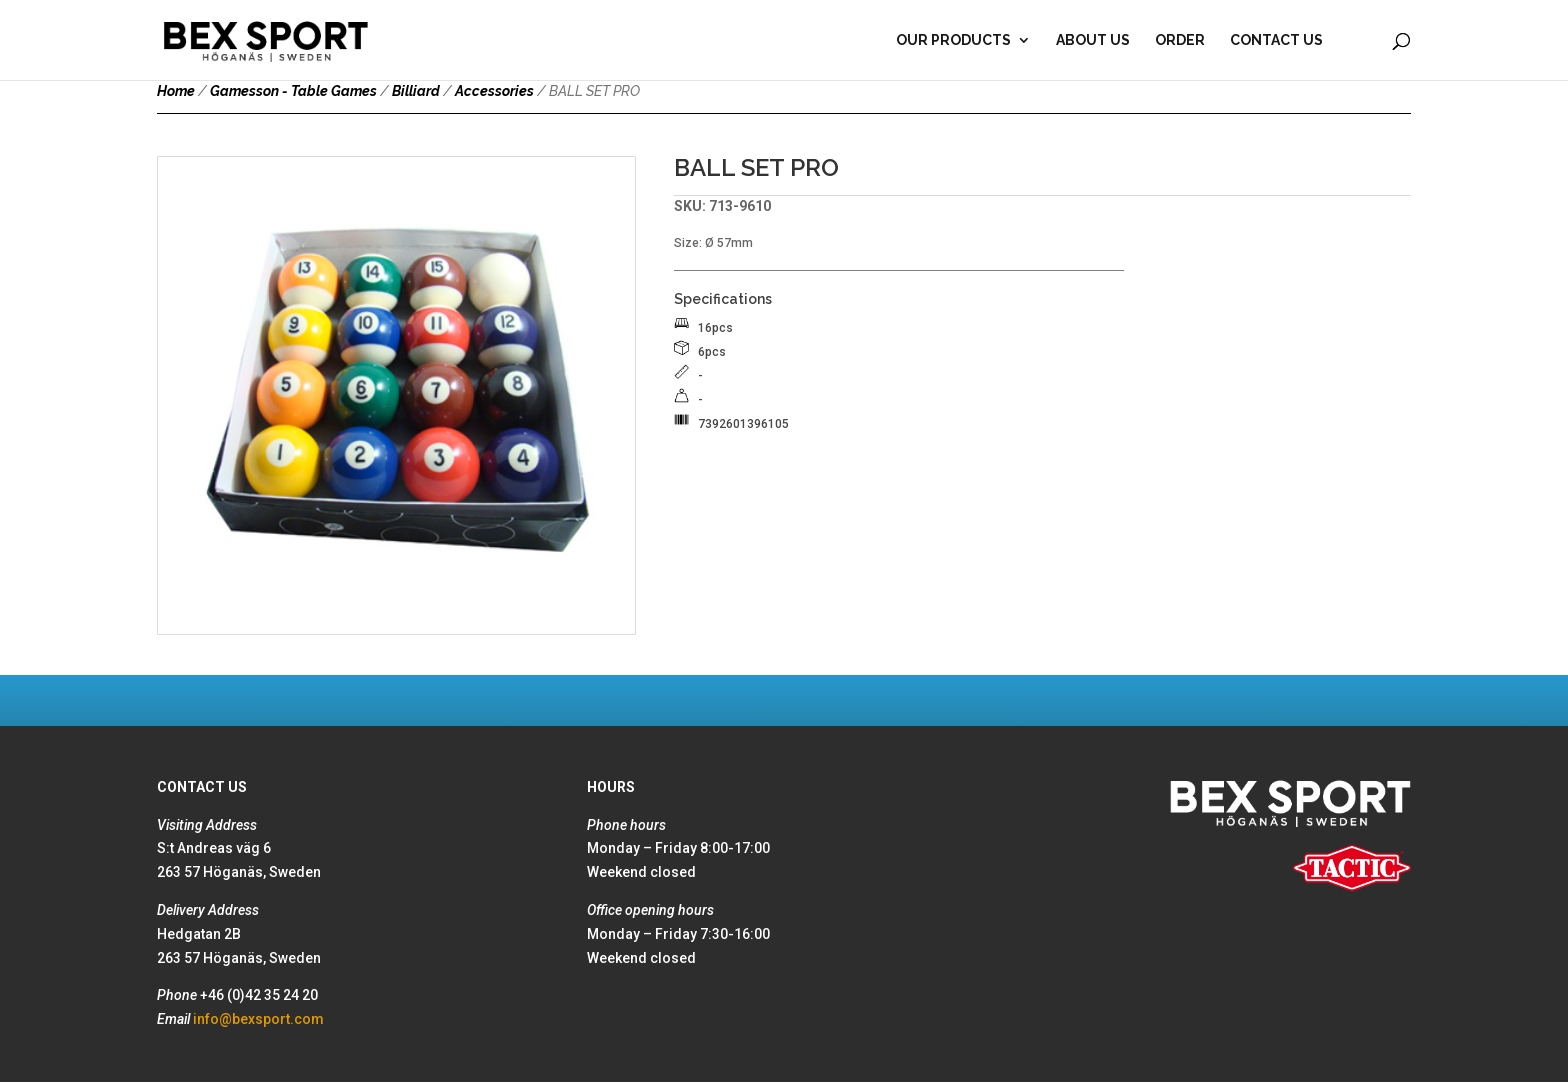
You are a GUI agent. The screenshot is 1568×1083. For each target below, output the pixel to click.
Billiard (416, 91)
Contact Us (1276, 40)
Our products (953, 40)
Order (1180, 40)
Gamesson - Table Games (293, 91)
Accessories (494, 91)
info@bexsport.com (258, 1019)
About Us (1093, 40)
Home (176, 91)
